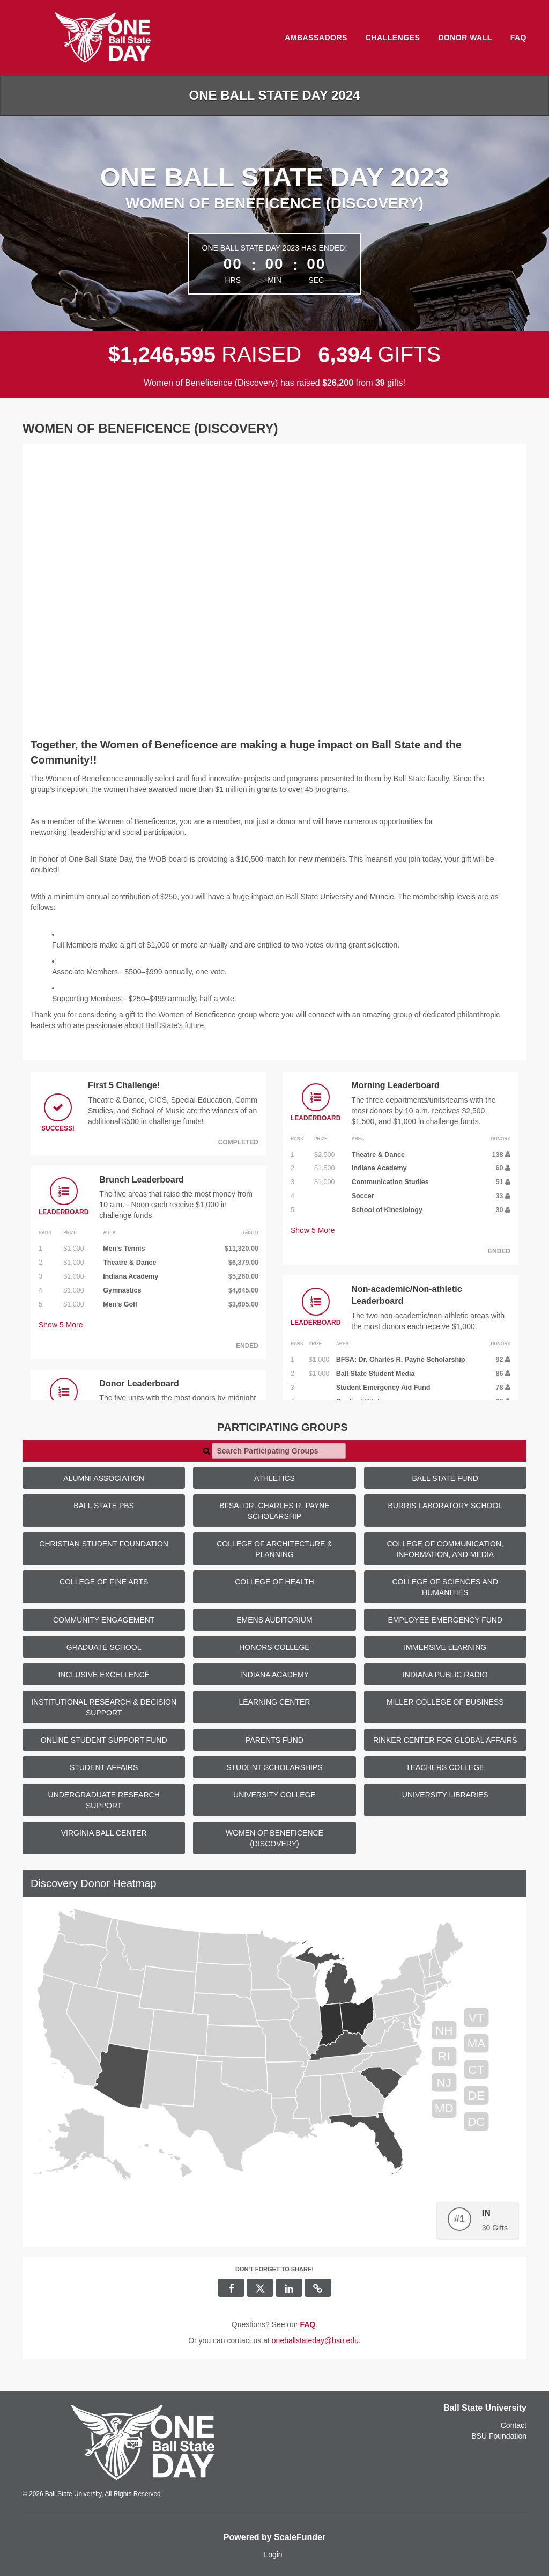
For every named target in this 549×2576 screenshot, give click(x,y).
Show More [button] (61, 1324)
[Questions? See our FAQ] (307, 2324)
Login (273, 2554)
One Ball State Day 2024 (274, 95)
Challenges (393, 37)
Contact (513, 2425)
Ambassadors (316, 37)
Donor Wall (465, 37)
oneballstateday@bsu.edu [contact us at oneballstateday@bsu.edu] (315, 2340)
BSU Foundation (498, 2436)
